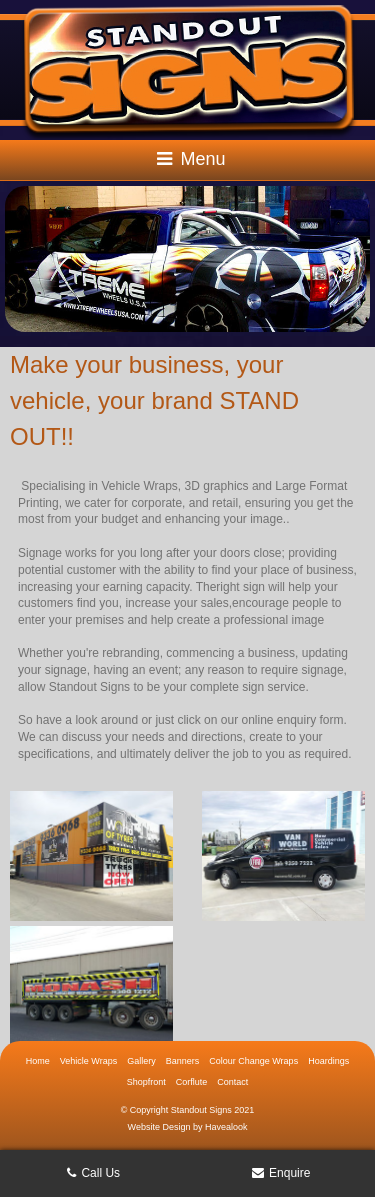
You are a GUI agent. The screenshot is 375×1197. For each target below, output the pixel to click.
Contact (232, 1082)
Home (38, 1061)
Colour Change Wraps (253, 1061)
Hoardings (328, 1061)
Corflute (192, 1082)
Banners (183, 1061)
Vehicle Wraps (88, 1061)
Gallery (141, 1061)
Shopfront (146, 1082)
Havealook (226, 1127)
